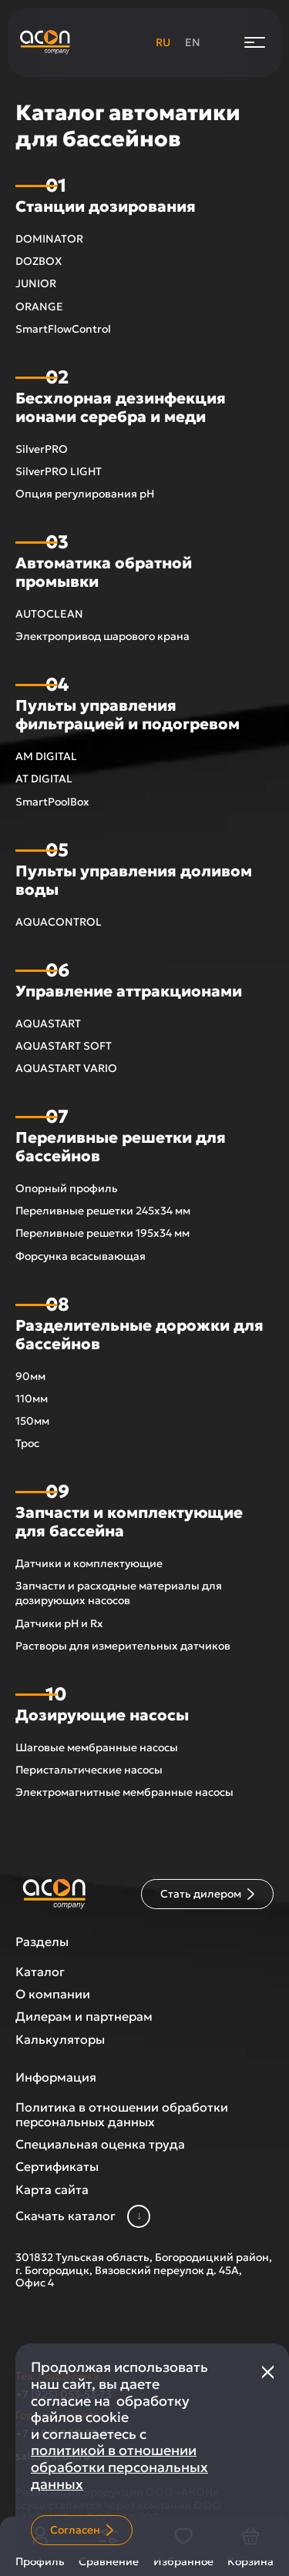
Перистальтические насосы (89, 1770)
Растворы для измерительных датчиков (122, 1646)
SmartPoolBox (52, 802)
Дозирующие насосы (102, 1715)
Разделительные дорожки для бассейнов (139, 1334)
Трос (27, 1443)
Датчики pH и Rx (59, 1623)
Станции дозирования (105, 206)
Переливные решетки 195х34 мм (102, 1233)
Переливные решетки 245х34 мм (102, 1211)
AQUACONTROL (58, 922)
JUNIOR (35, 283)
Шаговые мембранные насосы (96, 1747)
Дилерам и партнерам (84, 2016)
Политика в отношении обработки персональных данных (121, 2114)
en (192, 42)
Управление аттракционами (128, 991)
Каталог (40, 1972)
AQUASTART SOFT (63, 1046)
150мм (32, 1421)
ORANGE (39, 306)
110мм (31, 1398)
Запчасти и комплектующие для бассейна (129, 1521)
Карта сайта (52, 2189)
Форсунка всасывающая (80, 1256)
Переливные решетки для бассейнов (120, 1146)
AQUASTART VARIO (66, 1068)
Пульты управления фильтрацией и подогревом (127, 714)
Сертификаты (57, 2166)
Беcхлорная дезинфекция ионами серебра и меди (120, 407)
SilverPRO (41, 449)
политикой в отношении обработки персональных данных (119, 2466)
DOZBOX (38, 261)
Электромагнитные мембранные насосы (124, 1792)
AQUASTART (48, 1023)
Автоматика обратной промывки (103, 572)
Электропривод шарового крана (102, 636)
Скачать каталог (82, 2216)
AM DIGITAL (46, 756)
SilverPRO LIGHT (58, 471)
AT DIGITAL (43, 779)
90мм (30, 1376)
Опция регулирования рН (84, 494)
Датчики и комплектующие (89, 1563)
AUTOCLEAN (49, 614)
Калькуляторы (60, 2039)
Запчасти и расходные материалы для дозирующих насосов (118, 1593)
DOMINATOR (49, 239)
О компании (52, 1994)
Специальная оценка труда (100, 2144)
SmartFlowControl (63, 329)
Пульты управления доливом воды (133, 880)
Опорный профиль (66, 1188)
